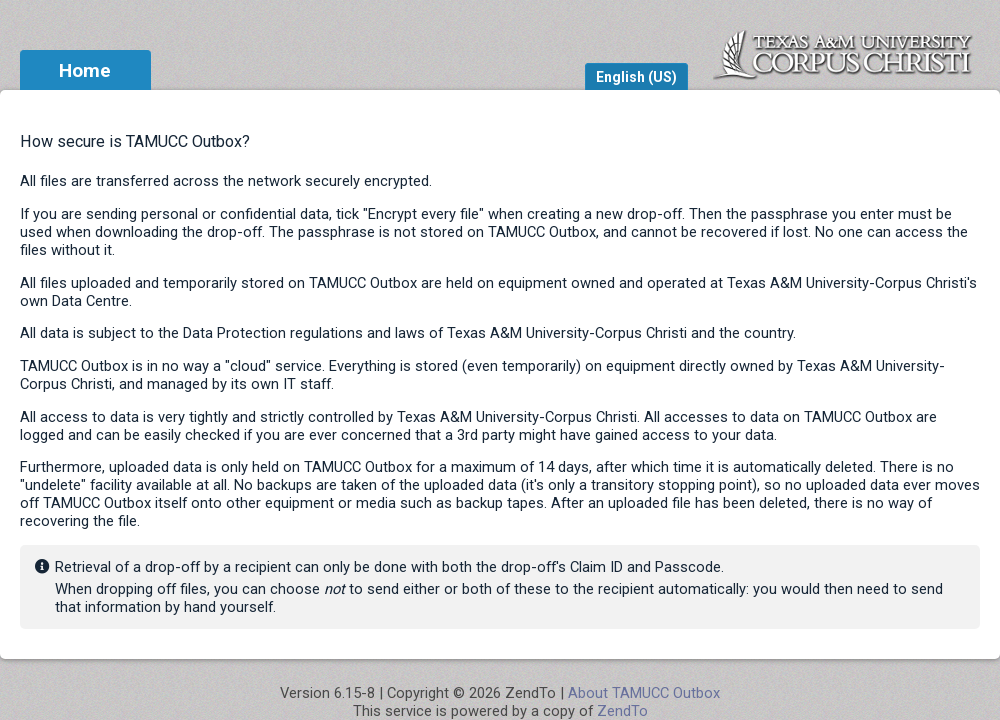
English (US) (636, 77)
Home (85, 70)
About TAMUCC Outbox (644, 693)
